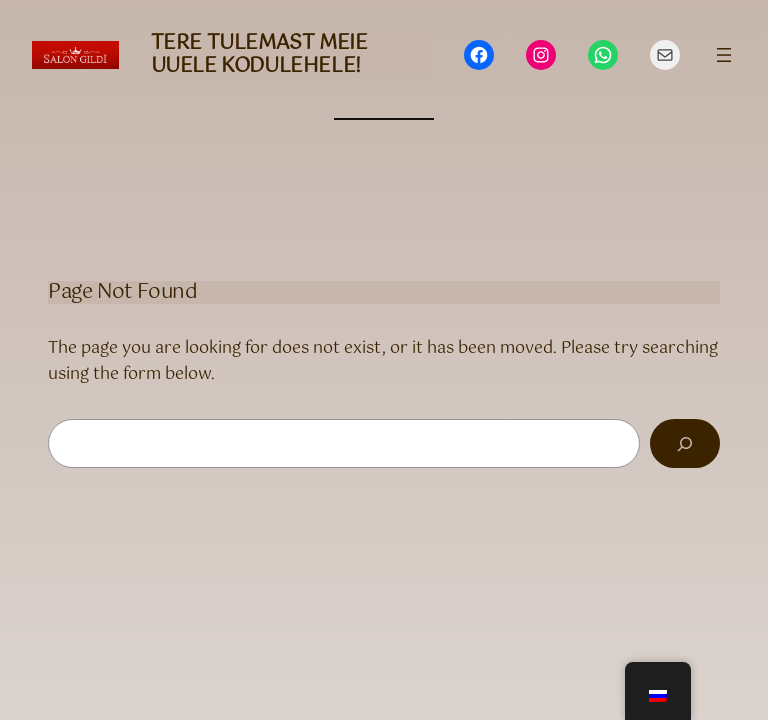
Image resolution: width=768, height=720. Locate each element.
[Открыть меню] (724, 55)
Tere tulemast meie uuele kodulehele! (259, 55)
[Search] (685, 443)
